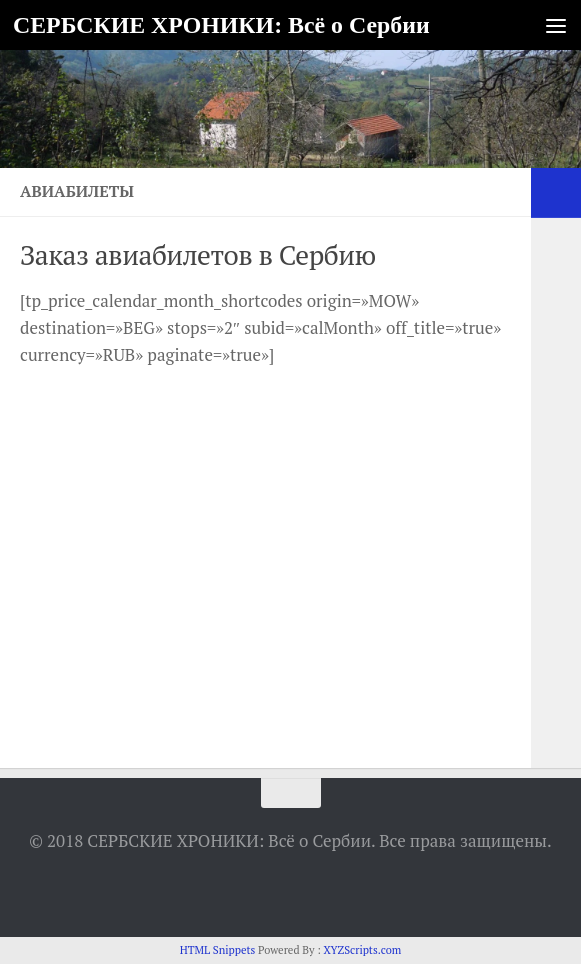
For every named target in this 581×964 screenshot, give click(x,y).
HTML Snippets (218, 950)
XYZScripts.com (362, 950)
